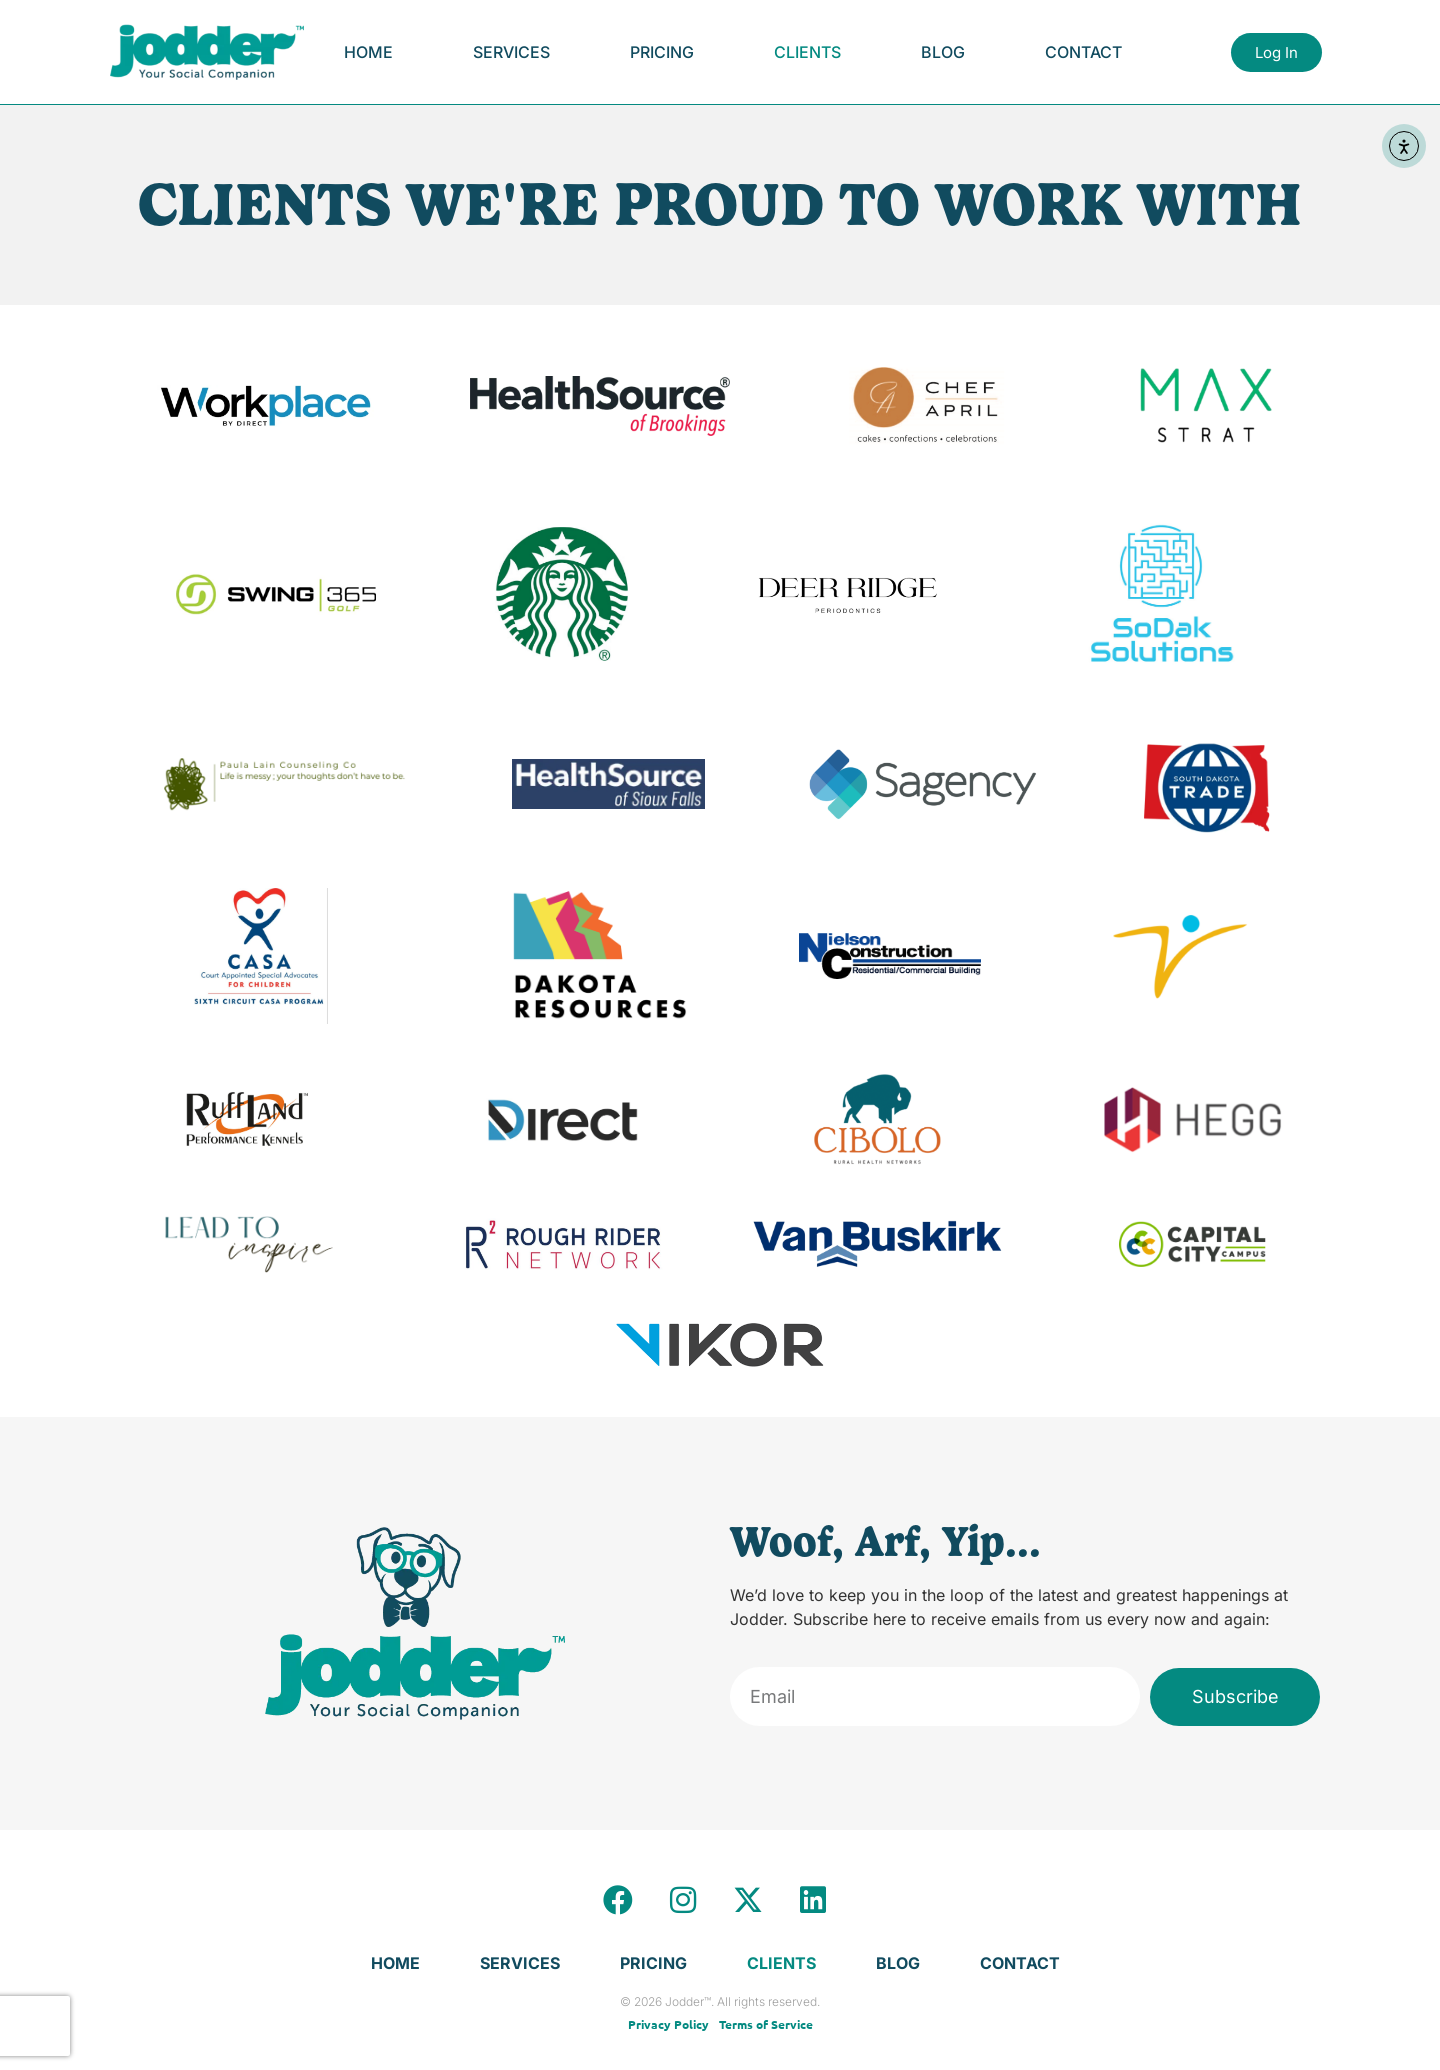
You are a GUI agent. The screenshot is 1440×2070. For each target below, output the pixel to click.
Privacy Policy (668, 2024)
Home (368, 52)
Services (511, 52)
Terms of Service (766, 2024)
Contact (1083, 52)
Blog (943, 52)
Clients (807, 52)
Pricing (662, 52)
